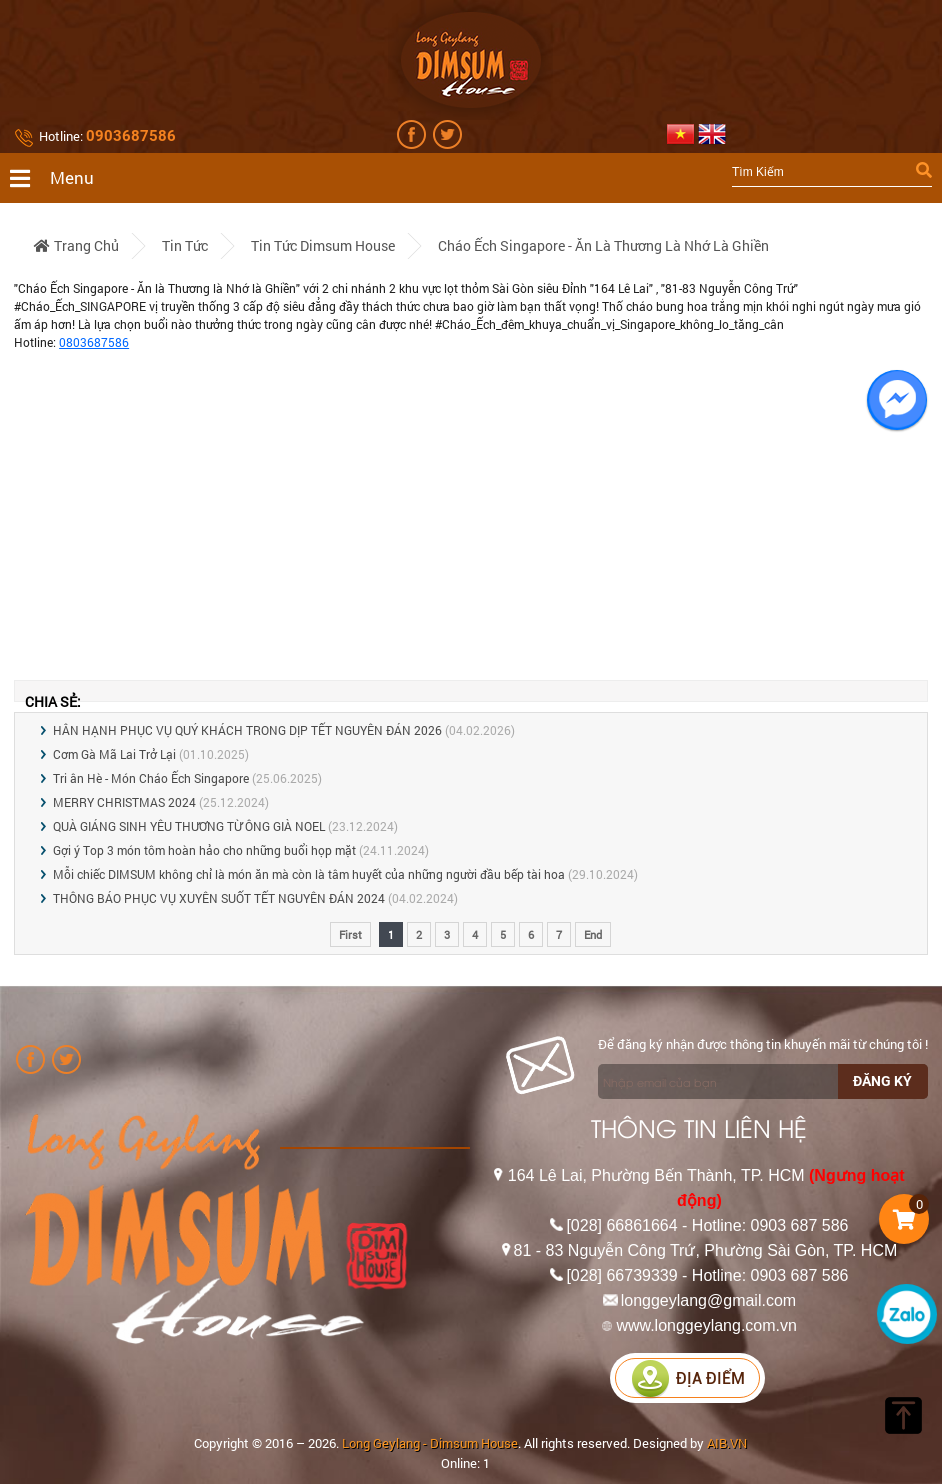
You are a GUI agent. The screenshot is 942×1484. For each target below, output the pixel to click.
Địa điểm (688, 1378)
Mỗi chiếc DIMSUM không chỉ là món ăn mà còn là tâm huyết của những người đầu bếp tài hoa (309, 874)
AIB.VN (727, 1443)
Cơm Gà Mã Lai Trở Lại (114, 754)
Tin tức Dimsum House (323, 245)
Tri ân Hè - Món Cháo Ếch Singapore (151, 778)
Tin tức (185, 245)
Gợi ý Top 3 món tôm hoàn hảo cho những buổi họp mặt (204, 850)
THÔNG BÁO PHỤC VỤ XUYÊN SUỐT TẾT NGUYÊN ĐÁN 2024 (219, 898)
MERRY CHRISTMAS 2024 (124, 802)
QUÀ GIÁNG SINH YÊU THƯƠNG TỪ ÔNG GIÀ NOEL (189, 826)
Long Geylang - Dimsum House (430, 1443)
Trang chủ (76, 245)
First (350, 934)
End (593, 934)
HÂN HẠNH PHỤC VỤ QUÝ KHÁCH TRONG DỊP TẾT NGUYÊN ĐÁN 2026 (247, 730)
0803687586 (94, 342)
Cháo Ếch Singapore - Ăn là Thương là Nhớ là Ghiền (603, 245)
